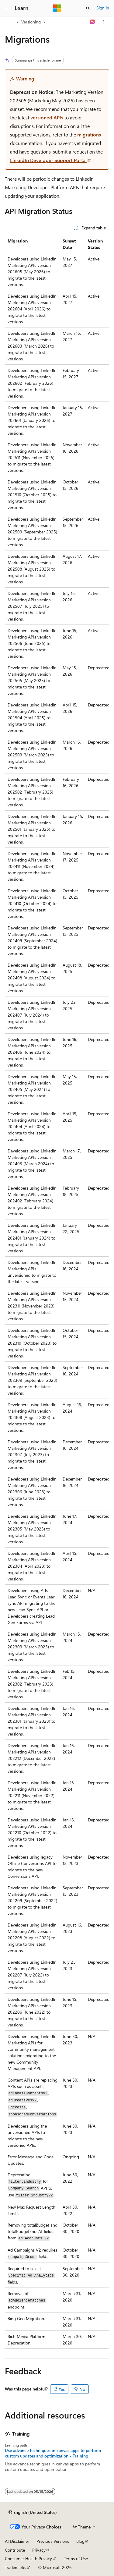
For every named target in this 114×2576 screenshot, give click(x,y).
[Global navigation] (6, 8)
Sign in (102, 8)
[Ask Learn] (92, 22)
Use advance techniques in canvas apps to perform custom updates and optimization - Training (53, 2453)
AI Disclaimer (17, 2541)
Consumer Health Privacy (28, 2558)
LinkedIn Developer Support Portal (48, 160)
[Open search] (88, 8)
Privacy (39, 2550)
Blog (80, 2541)
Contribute (15, 2550)
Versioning (31, 22)
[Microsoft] (57, 8)
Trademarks (15, 2567)
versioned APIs (46, 117)
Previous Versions (52, 2541)
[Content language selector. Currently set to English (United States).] (32, 2512)
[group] (57, 1291)
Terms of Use (76, 2558)
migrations (89, 134)
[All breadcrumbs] (10, 22)
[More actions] (103, 22)
